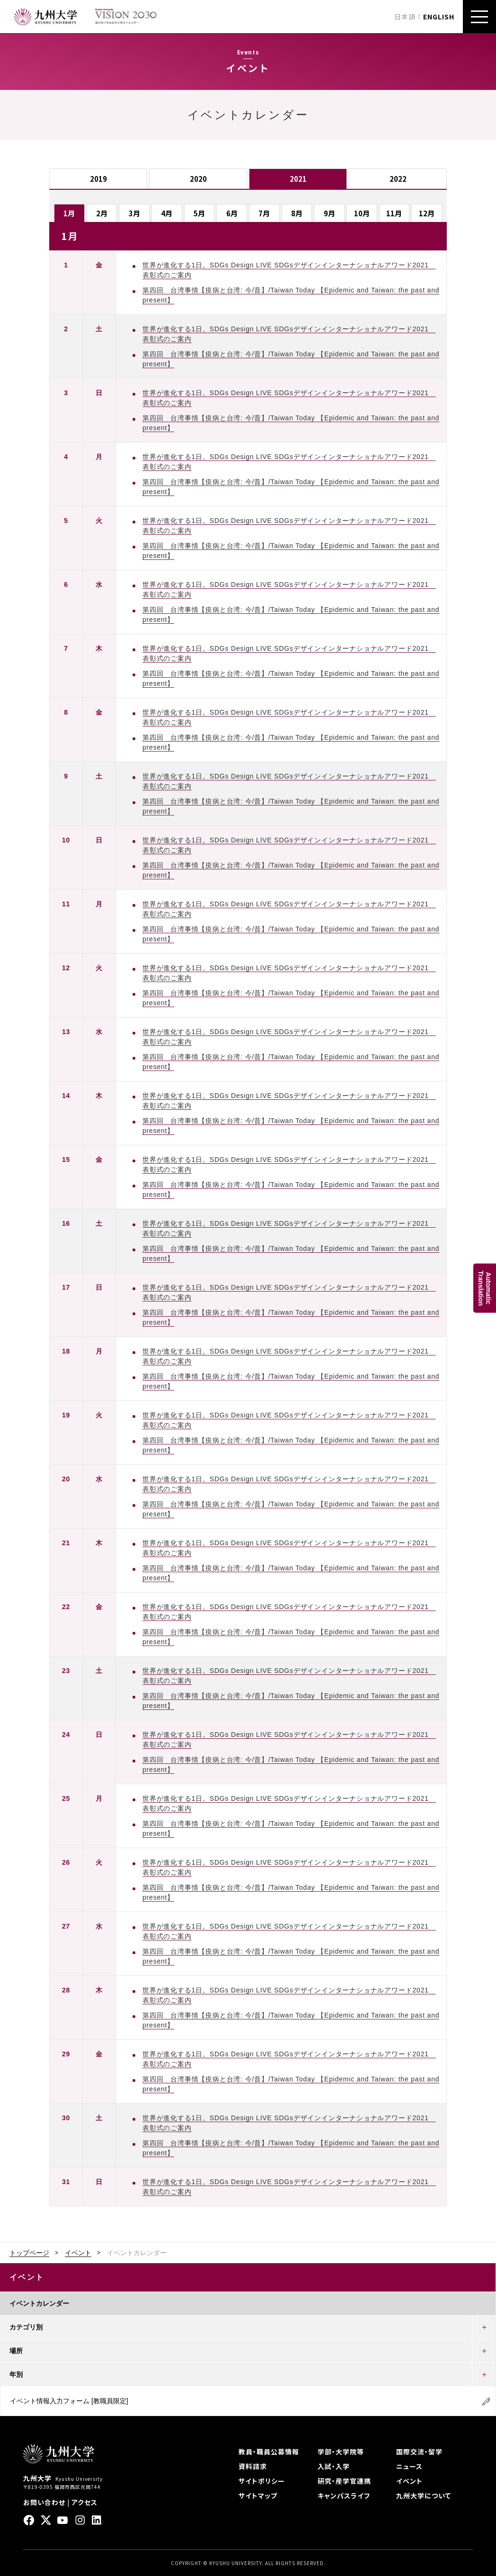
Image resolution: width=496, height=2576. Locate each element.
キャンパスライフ (344, 2495)
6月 (232, 213)
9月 (329, 213)
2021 (298, 179)
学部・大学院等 (341, 2451)
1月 (69, 213)
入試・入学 (334, 2466)
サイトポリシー (262, 2481)
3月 (134, 213)
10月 (362, 213)
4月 (166, 213)
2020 (198, 179)
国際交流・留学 (419, 2451)
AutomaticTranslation (484, 1288)
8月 (296, 213)
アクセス (84, 2502)
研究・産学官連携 (344, 2481)
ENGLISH (438, 16)
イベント (78, 2252)
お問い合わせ (44, 2502)
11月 (394, 213)
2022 (398, 179)
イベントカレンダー (39, 2303)
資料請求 (253, 2466)
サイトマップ (258, 2495)
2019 (98, 179)
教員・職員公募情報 (269, 2451)
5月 (199, 213)
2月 (101, 213)
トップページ (29, 2252)
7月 (264, 213)
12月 (426, 213)
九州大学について (423, 2495)
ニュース (409, 2466)
